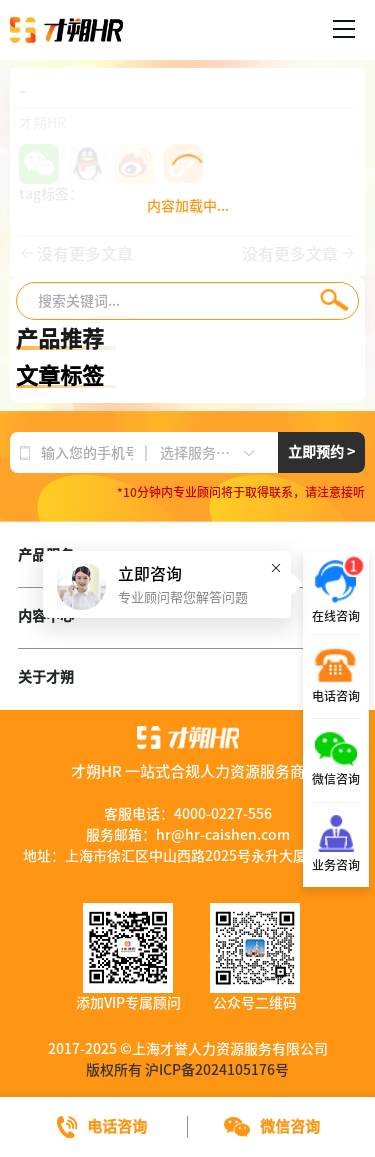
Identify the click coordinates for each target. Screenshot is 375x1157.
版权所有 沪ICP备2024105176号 (187, 1070)
